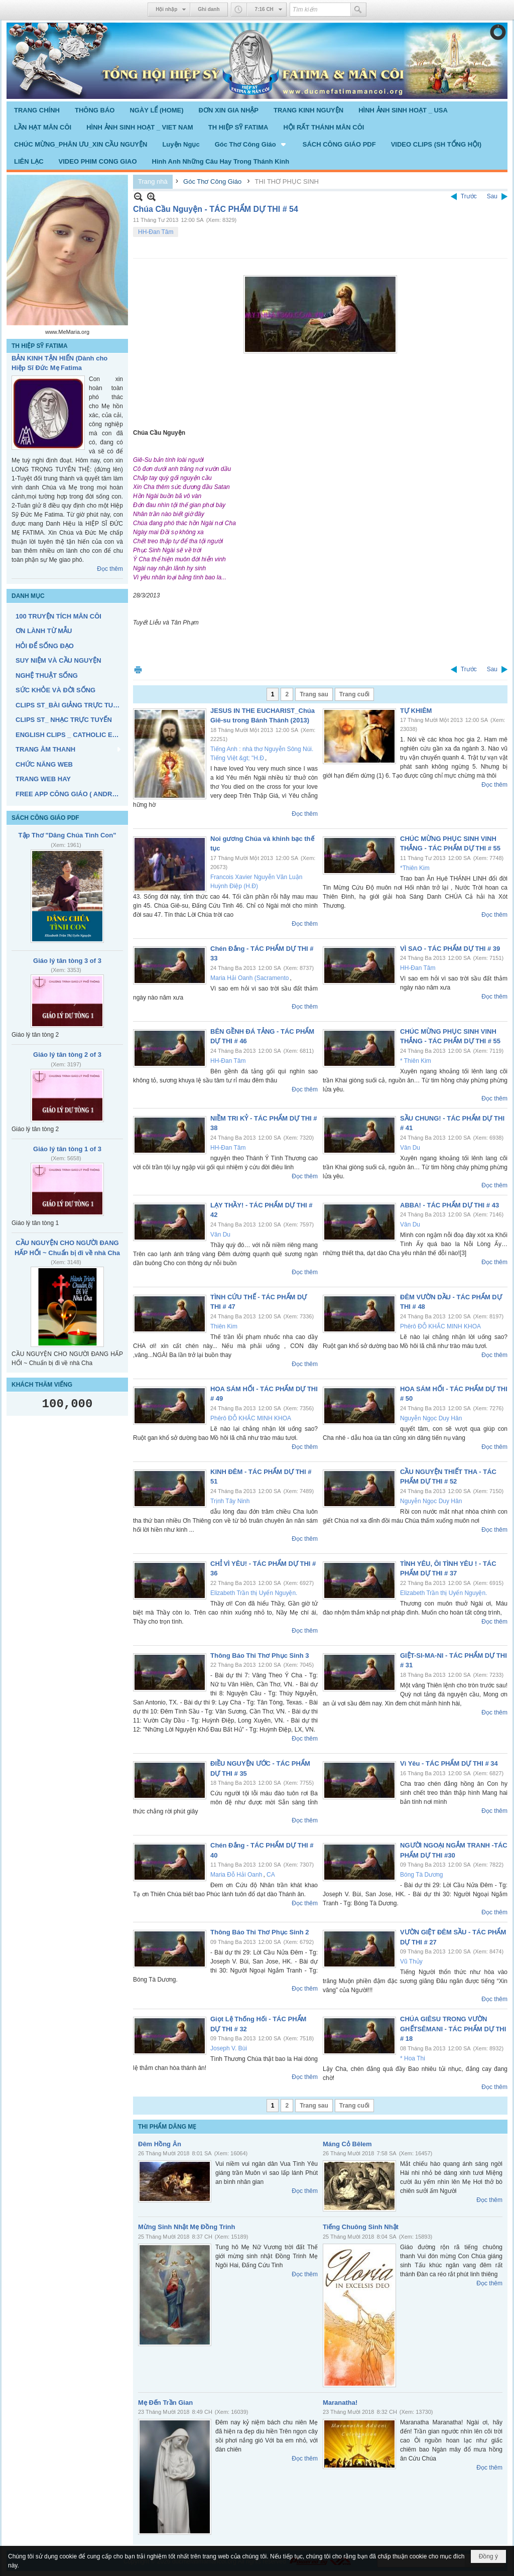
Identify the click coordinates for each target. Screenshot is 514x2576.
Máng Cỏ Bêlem (347, 2144)
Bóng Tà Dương (421, 1874)
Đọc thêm (110, 568)
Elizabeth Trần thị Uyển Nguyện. (253, 1593)
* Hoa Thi (412, 2058)
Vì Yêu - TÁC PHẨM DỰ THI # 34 (449, 1763)
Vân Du (410, 1147)
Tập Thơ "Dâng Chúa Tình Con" (67, 835)
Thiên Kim (223, 1326)
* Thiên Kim (415, 1060)
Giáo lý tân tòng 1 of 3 (67, 1149)
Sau (492, 196)
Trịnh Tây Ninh (229, 1501)
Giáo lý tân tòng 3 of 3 (67, 960)
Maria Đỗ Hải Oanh (236, 1874)
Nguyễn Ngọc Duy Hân (431, 1418)
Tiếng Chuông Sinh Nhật (361, 2227)
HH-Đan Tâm (155, 231)
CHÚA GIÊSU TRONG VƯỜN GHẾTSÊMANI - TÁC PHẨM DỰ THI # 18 (453, 2028)
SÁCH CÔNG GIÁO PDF (45, 817)
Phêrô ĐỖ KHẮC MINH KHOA (440, 1326)
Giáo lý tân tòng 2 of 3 (67, 1054)
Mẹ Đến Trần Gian (165, 2402)
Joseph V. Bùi (228, 2048)
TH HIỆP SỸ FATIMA (40, 345)
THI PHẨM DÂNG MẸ (167, 2126)
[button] (251, 144)
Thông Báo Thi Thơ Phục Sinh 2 (259, 1932)
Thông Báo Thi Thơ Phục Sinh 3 (259, 1655)
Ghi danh (208, 9)
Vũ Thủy (411, 1961)
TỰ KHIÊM (416, 710)
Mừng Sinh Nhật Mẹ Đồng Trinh (186, 2227)
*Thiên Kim (415, 868)
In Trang (138, 669)
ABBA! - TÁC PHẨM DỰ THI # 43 (449, 1205)
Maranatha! (340, 2402)
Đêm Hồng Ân (159, 2144)
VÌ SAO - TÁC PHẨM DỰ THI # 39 (450, 948)
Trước (469, 196)
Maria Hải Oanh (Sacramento (249, 978)
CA (271, 1874)
